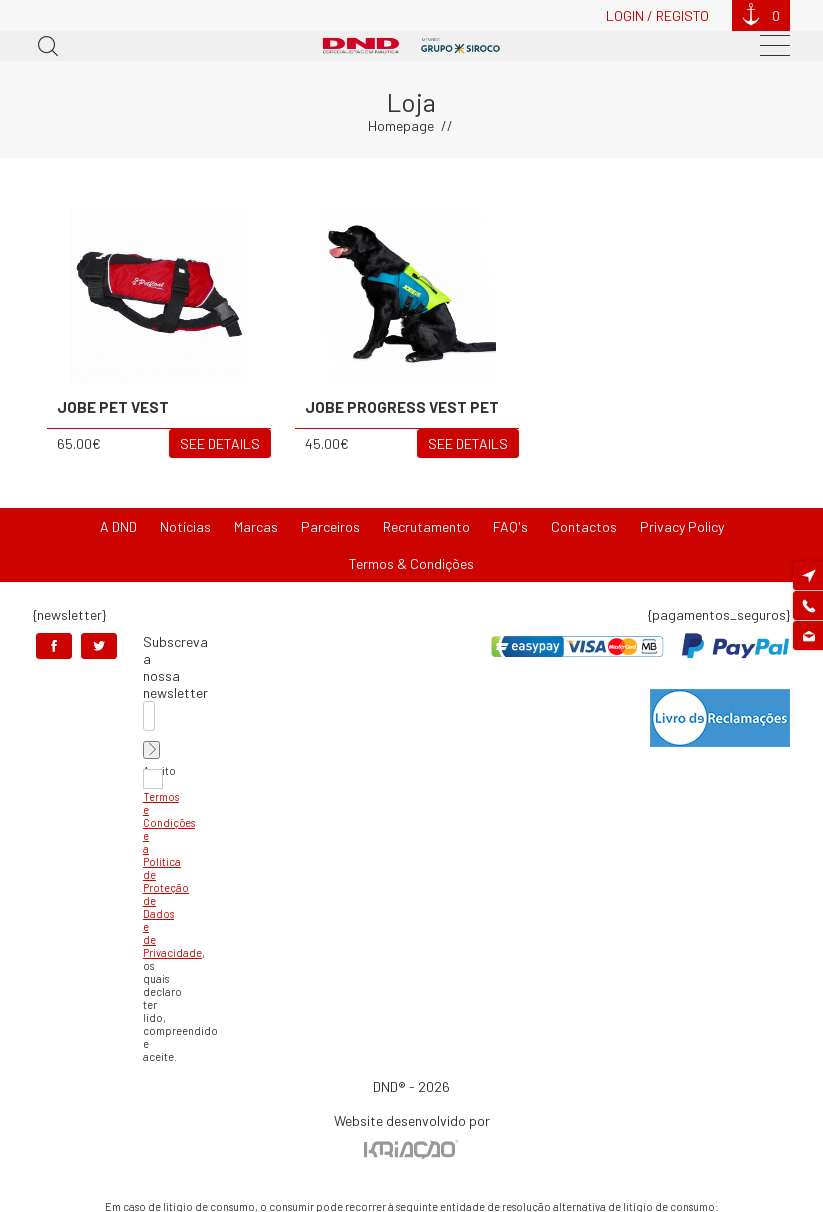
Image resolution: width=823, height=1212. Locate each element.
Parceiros (330, 526)
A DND (118, 526)
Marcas (256, 526)
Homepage (401, 125)
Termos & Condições (411, 563)
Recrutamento (426, 526)
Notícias (185, 526)
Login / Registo (657, 15)
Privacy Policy (682, 526)
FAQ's (510, 526)
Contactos (584, 526)
